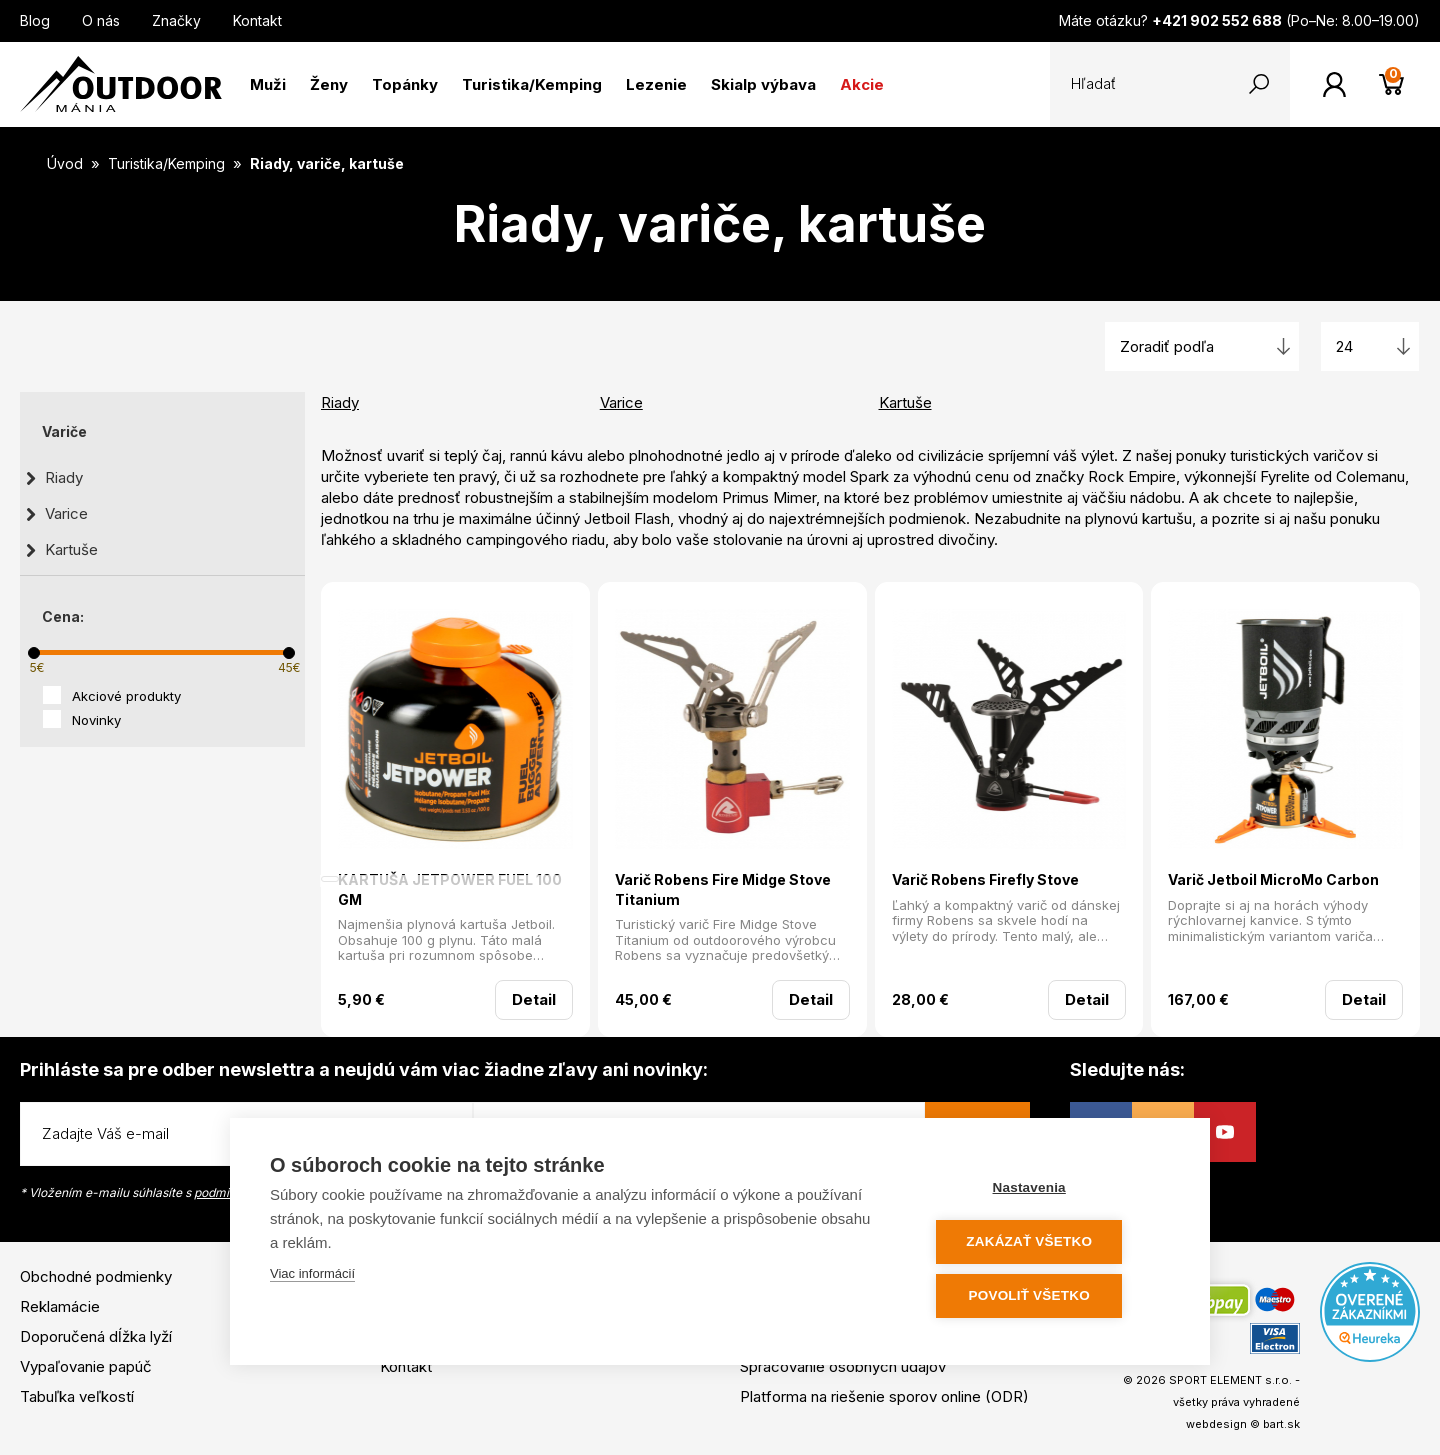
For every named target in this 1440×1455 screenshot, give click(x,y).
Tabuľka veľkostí (77, 1396)
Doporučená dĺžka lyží (96, 1336)
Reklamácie (60, 1306)
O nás (101, 20)
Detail (534, 999)
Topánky (405, 84)
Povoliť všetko (1049, 1296)
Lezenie (656, 84)
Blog (35, 20)
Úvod (65, 163)
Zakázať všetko (1050, 1243)
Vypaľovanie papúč (86, 1366)
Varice (66, 513)
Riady (64, 477)
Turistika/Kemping (532, 84)
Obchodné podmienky (96, 1276)
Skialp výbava (763, 84)
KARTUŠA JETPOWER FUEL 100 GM (450, 889)
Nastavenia (1049, 1190)
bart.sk (1281, 1424)
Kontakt (257, 20)
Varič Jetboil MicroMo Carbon (1273, 879)
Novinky (96, 720)
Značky (176, 20)
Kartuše (71, 549)
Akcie (862, 84)
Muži (268, 84)
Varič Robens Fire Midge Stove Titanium (723, 889)
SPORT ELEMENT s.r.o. (1230, 1380)
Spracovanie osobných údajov (843, 1366)
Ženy (329, 84)
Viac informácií (312, 1277)
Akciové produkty (126, 696)
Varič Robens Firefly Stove (985, 879)
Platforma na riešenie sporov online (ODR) (884, 1396)
